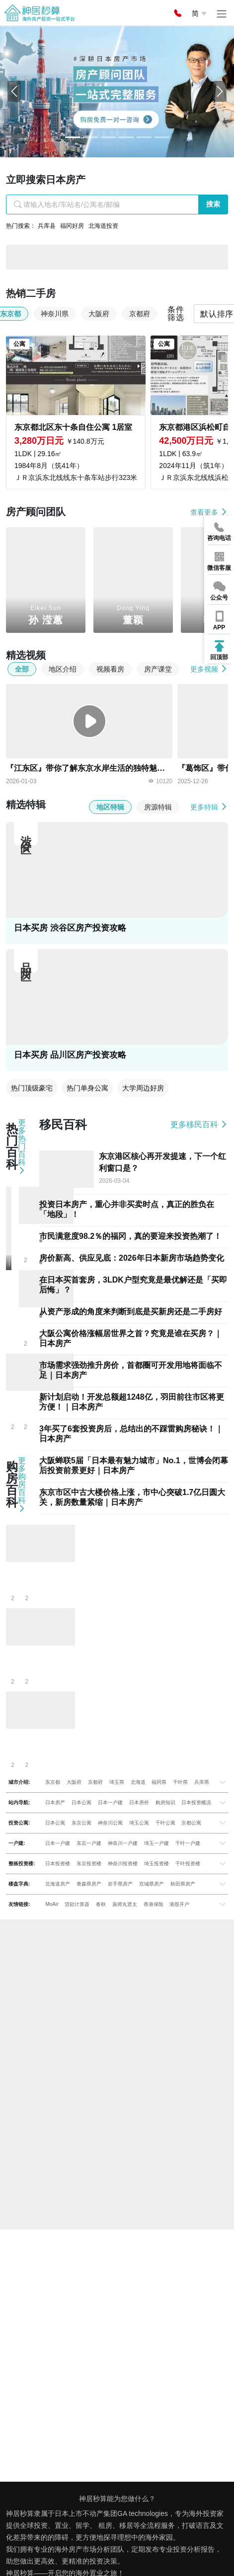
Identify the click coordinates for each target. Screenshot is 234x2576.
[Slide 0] (72, 137)
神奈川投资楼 (123, 1863)
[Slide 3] (126, 137)
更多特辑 (209, 807)
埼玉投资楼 (156, 1863)
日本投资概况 (196, 1802)
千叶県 (180, 1782)
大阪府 (74, 1782)
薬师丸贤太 (124, 1904)
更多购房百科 (22, 1484)
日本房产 (55, 1802)
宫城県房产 (151, 1884)
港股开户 (179, 1904)
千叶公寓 (165, 1823)
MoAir (51, 1904)
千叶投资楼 (187, 1863)
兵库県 (201, 1782)
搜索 (213, 204)
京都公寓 (191, 1823)
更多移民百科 (199, 1124)
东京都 (52, 1782)
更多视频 (209, 669)
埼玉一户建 (156, 1843)
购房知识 (165, 1802)
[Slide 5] (162, 137)
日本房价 (139, 1802)
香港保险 (153, 1904)
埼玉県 (116, 1782)
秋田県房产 (182, 1884)
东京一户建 (89, 1843)
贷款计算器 (77, 1904)
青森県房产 (89, 1884)
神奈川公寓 (110, 1823)
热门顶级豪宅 (32, 1088)
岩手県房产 (120, 1884)
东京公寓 (81, 1823)
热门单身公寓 (87, 1088)
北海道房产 (57, 1884)
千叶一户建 (187, 1843)
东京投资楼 (89, 1863)
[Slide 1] (90, 137)
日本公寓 (81, 1802)
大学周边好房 (143, 1088)
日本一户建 (110, 1802)
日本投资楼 (57, 1863)
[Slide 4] (144, 137)
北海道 (138, 1782)
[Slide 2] (108, 137)
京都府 (95, 1782)
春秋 (101, 1904)
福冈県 (159, 1782)
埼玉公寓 (139, 1823)
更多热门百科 (22, 1146)
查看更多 (209, 512)
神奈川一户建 (123, 1843)
